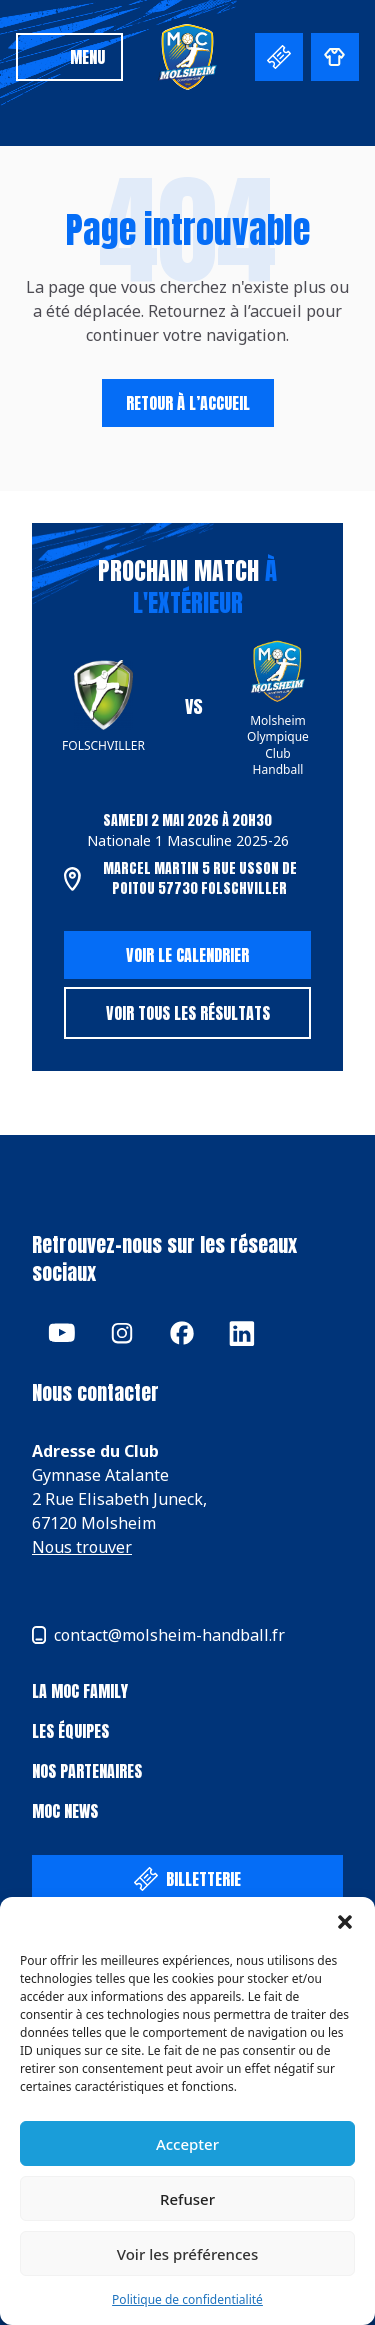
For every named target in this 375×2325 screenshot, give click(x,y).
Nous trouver (82, 1547)
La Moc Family (80, 1691)
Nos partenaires (87, 1771)
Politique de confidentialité (187, 2299)
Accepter (187, 2144)
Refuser (187, 2199)
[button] (345, 1922)
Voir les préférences (187, 2254)
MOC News (65, 1811)
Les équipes (70, 1731)
